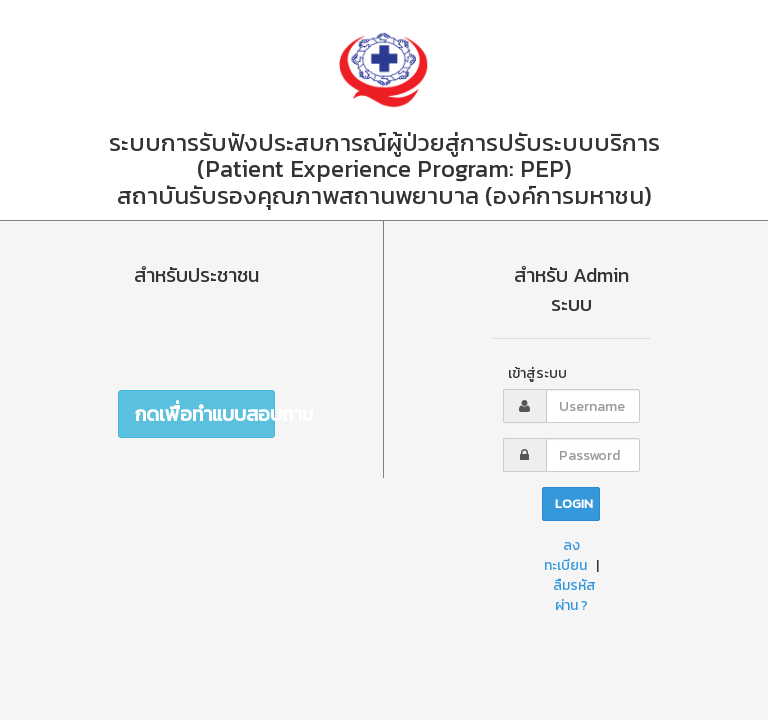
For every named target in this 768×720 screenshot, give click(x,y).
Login (574, 503)
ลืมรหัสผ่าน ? (574, 595)
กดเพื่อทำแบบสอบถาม (205, 414)
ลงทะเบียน (565, 555)
